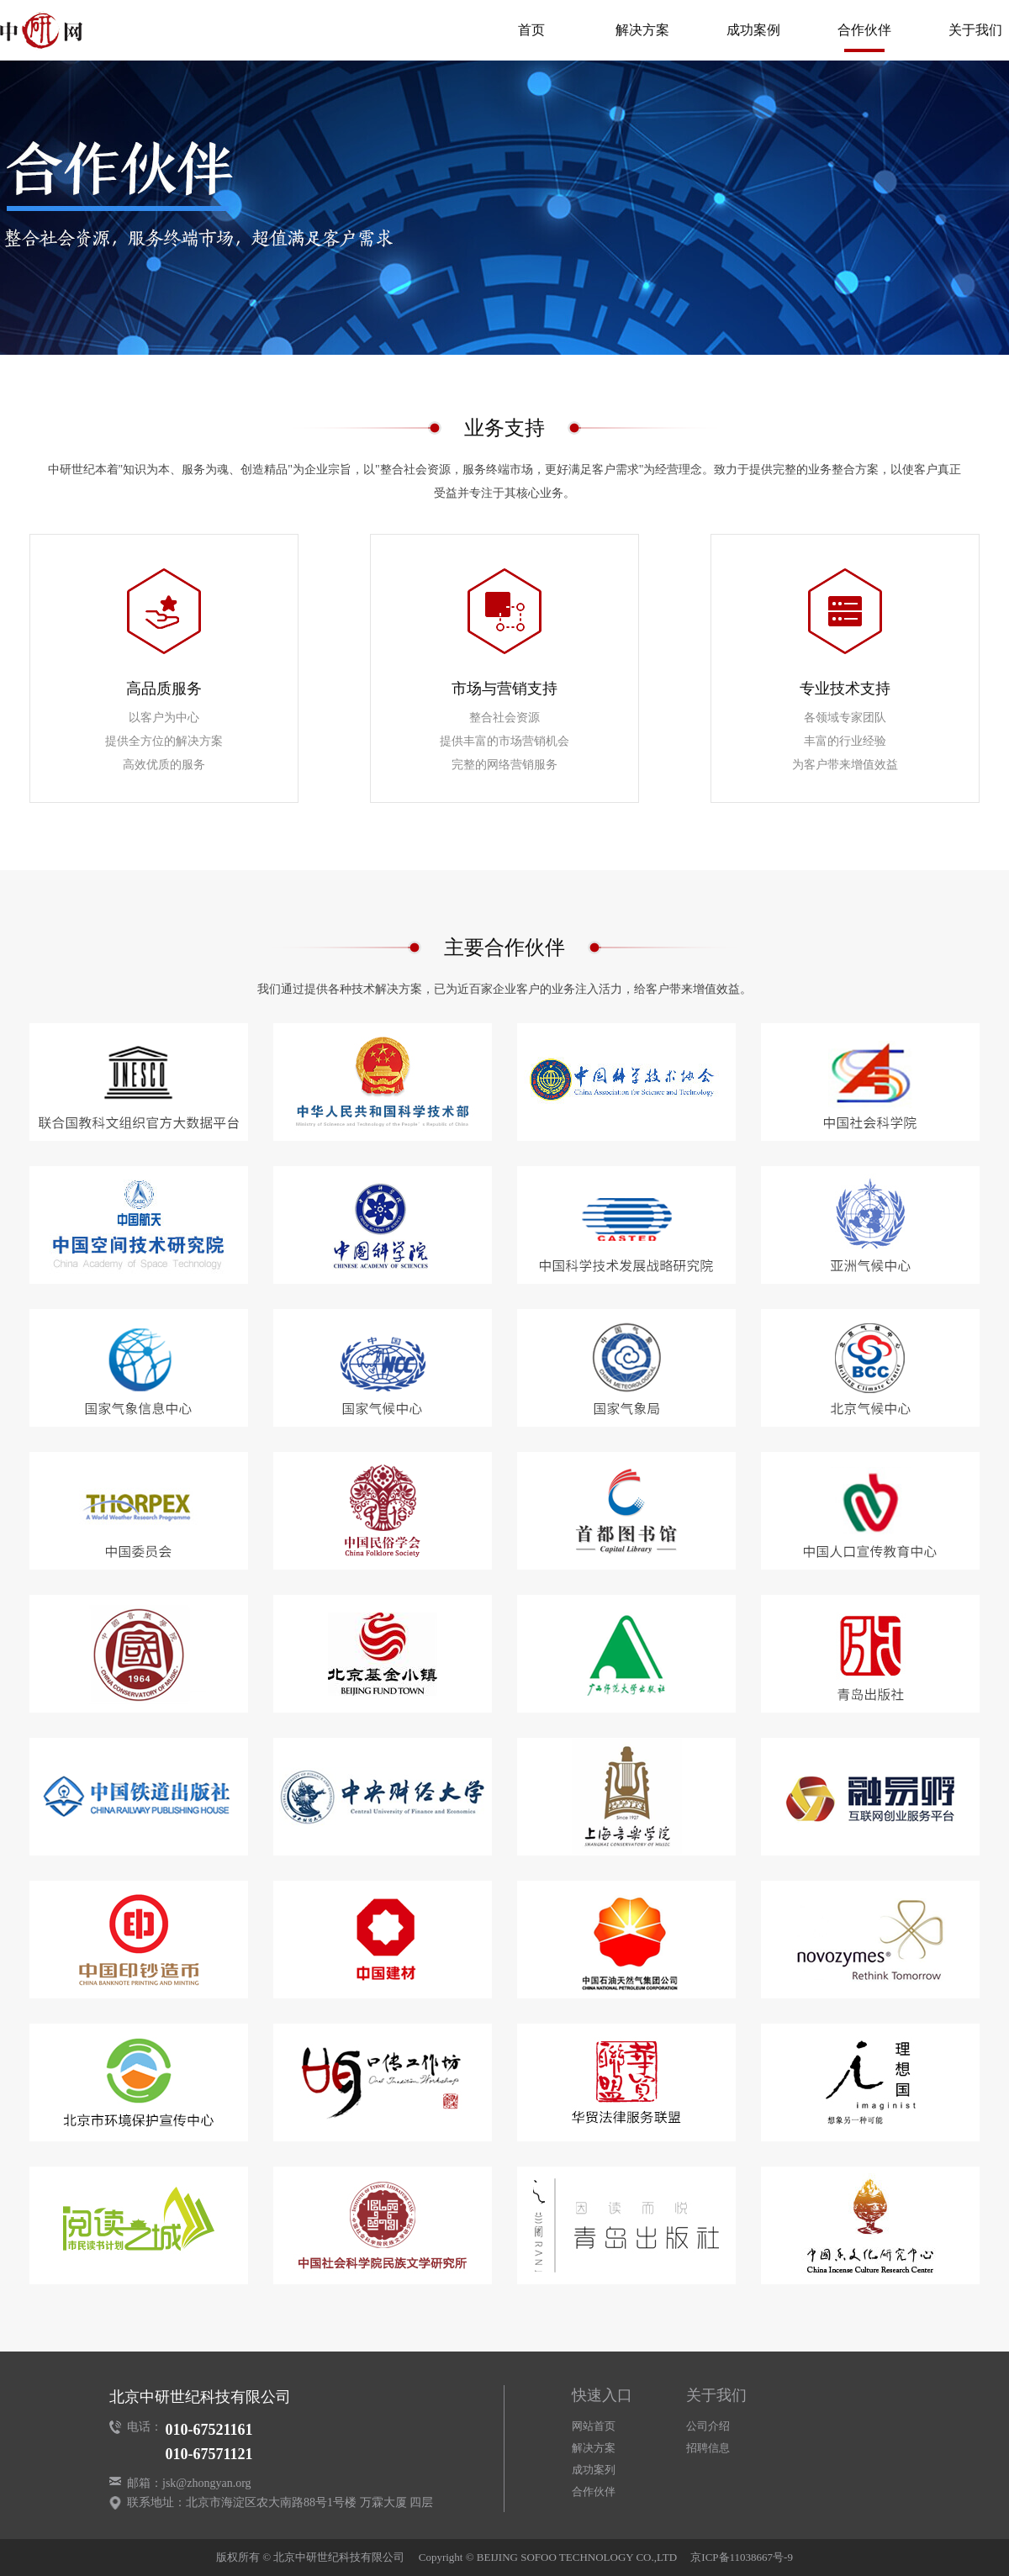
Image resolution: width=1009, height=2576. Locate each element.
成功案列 (593, 2469)
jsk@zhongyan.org (206, 2483)
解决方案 (642, 30)
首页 (531, 30)
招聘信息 (708, 2447)
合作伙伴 (864, 30)
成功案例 (753, 30)
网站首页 (593, 2426)
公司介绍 (708, 2426)
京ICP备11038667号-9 (741, 2557)
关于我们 (975, 30)
